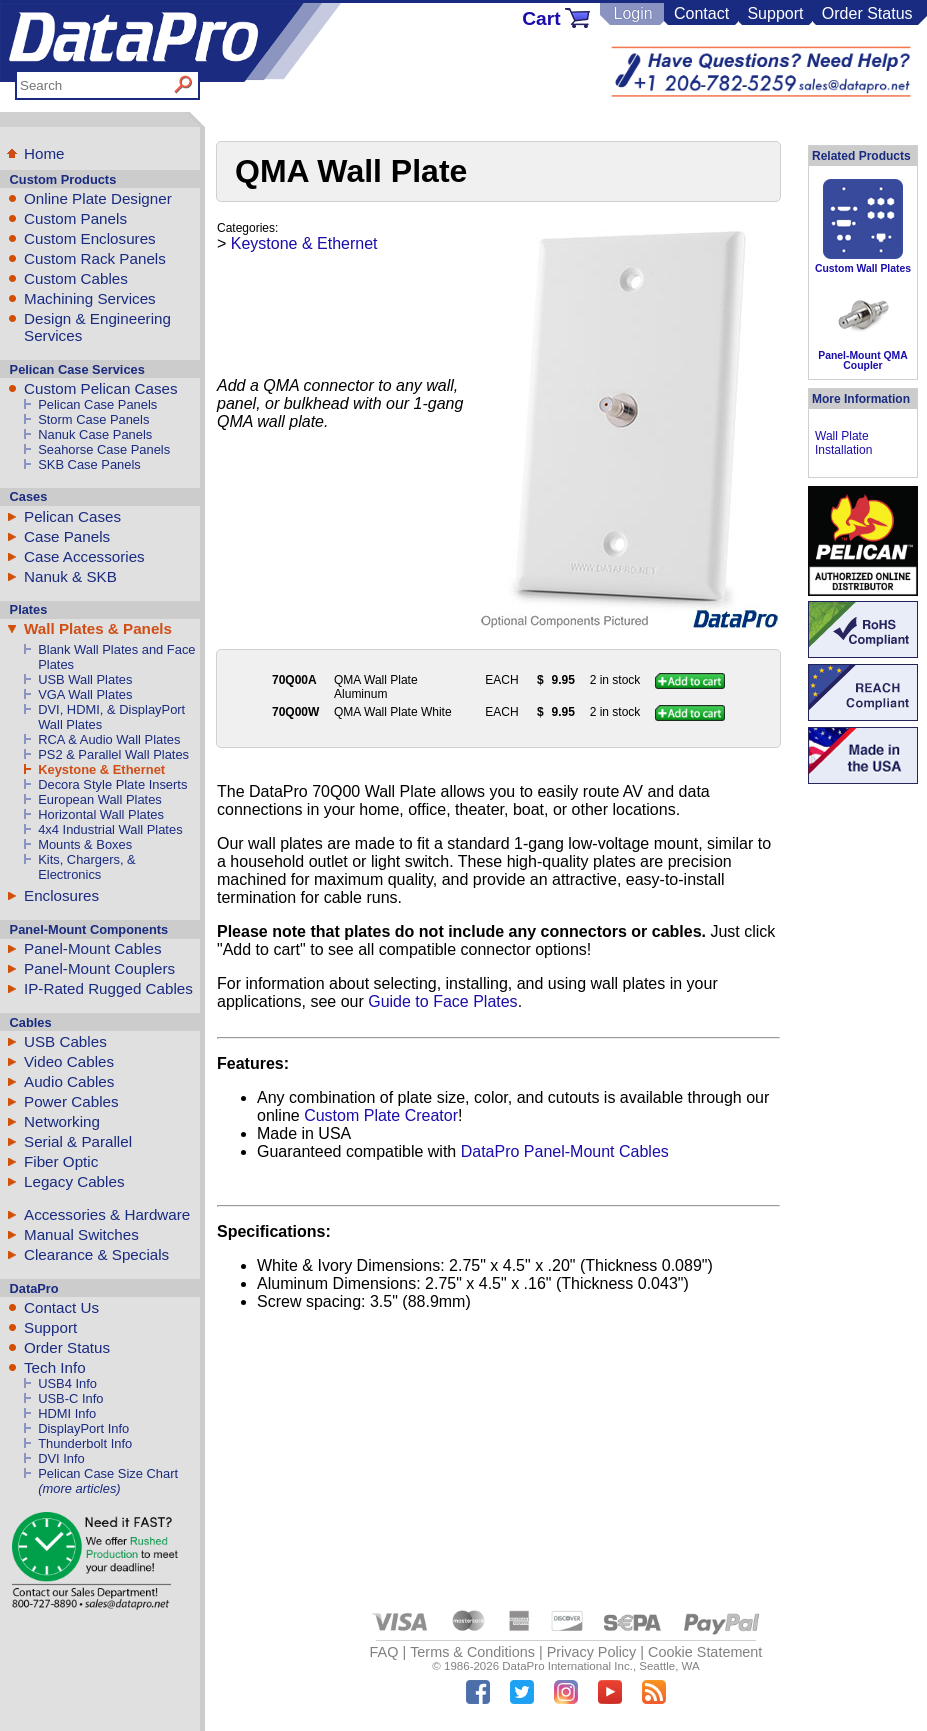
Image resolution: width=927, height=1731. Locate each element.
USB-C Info (70, 1398)
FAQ (384, 1652)
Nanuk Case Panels (95, 434)
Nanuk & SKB (70, 576)
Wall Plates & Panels (98, 628)
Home (44, 153)
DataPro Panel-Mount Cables (565, 1151)
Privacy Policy (592, 1652)
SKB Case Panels (89, 464)
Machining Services (90, 298)
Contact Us (61, 1307)
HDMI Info (67, 1413)
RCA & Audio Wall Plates (109, 739)
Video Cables (69, 1061)
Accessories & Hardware (107, 1214)
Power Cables (71, 1101)
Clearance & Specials (96, 1254)
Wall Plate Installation (843, 443)
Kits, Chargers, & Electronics (87, 867)
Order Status (867, 13)
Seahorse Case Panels (104, 449)
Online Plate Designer (98, 198)
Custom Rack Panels (95, 258)
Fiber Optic (61, 1161)
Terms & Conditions (472, 1652)
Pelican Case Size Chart (108, 1473)
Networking (62, 1121)
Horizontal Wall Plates (101, 814)
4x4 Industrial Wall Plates (110, 829)
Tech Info (55, 1367)
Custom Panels (75, 218)
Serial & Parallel (78, 1141)
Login (632, 13)
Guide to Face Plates (442, 1001)
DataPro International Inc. (567, 1666)
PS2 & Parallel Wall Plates (113, 754)
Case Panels (67, 536)
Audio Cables (69, 1081)
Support (775, 13)
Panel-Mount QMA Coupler (862, 360)
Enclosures (61, 895)
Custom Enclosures (90, 238)
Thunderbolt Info (85, 1443)
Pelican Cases (72, 516)
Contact (701, 13)
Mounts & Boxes (85, 844)
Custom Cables (76, 278)
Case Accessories (84, 556)
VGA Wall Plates (85, 694)
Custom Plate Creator (381, 1115)
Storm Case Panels (93, 419)
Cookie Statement (705, 1652)
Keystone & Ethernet (101, 769)
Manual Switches (81, 1234)
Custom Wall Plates (863, 268)
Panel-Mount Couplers (99, 968)
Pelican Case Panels (97, 404)
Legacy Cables (74, 1181)
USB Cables (65, 1041)
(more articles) (79, 1488)
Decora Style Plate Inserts (112, 784)
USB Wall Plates (85, 679)
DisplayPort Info (83, 1428)
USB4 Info (67, 1383)
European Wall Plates (100, 799)
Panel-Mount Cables (93, 948)
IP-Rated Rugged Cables (108, 988)
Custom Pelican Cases (101, 388)
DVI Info (61, 1458)
